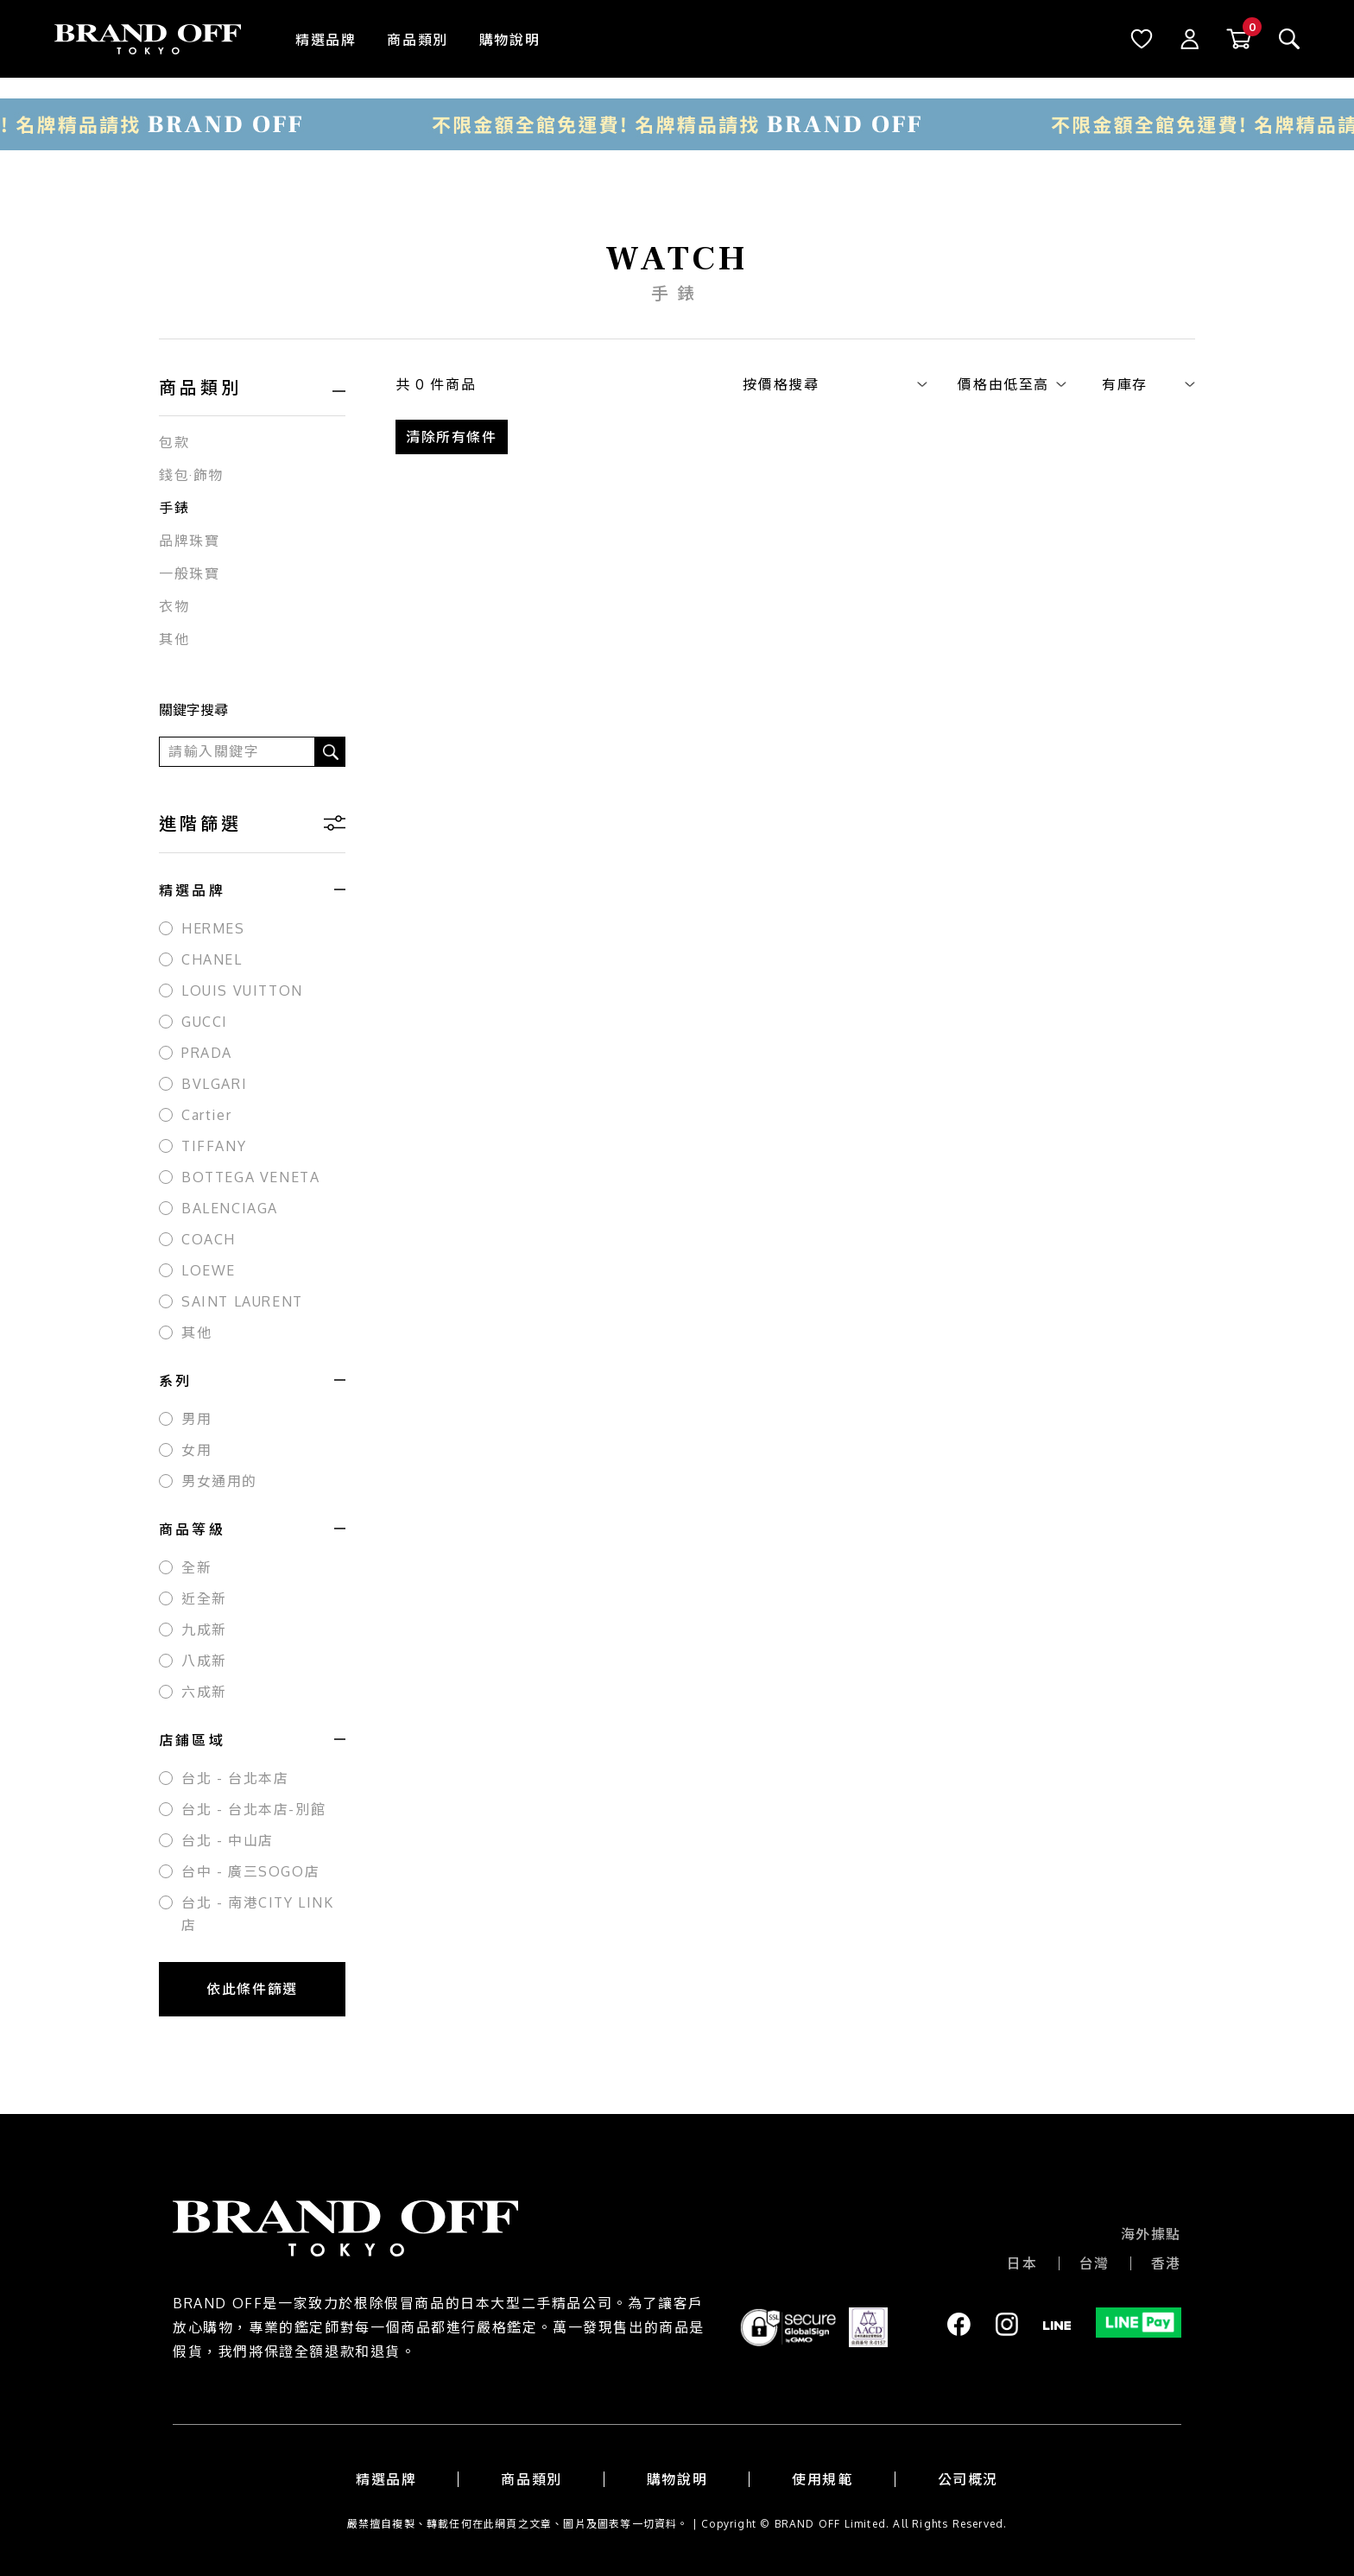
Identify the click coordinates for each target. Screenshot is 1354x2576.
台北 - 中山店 (227, 1840)
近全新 (204, 1598)
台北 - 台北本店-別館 (253, 1809)
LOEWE (208, 1270)
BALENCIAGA (229, 1208)
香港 (1166, 2263)
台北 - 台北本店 (234, 1778)
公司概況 (968, 2479)
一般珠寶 (189, 573)
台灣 (1094, 2263)
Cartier (206, 1114)
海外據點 (1151, 2234)
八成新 (204, 1660)
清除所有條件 (451, 437)
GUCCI (204, 1021)
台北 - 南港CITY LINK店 (257, 1914)
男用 (196, 1418)
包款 (174, 442)
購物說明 (509, 39)
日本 (1022, 2263)
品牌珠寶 (189, 540)
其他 (174, 639)
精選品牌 (325, 39)
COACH (208, 1239)
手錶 (174, 507)
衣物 (174, 606)
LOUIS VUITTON (242, 990)
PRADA (206, 1052)
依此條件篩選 (252, 1988)
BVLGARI (214, 1083)
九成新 (204, 1629)
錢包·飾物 (191, 475)
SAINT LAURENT (242, 1301)
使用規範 (822, 2479)
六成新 (204, 1691)
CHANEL (212, 959)
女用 (196, 1450)
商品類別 (417, 39)
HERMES (213, 928)
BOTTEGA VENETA (250, 1177)
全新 (196, 1567)
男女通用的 (219, 1481)
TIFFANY (213, 1146)
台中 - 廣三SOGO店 (250, 1871)
